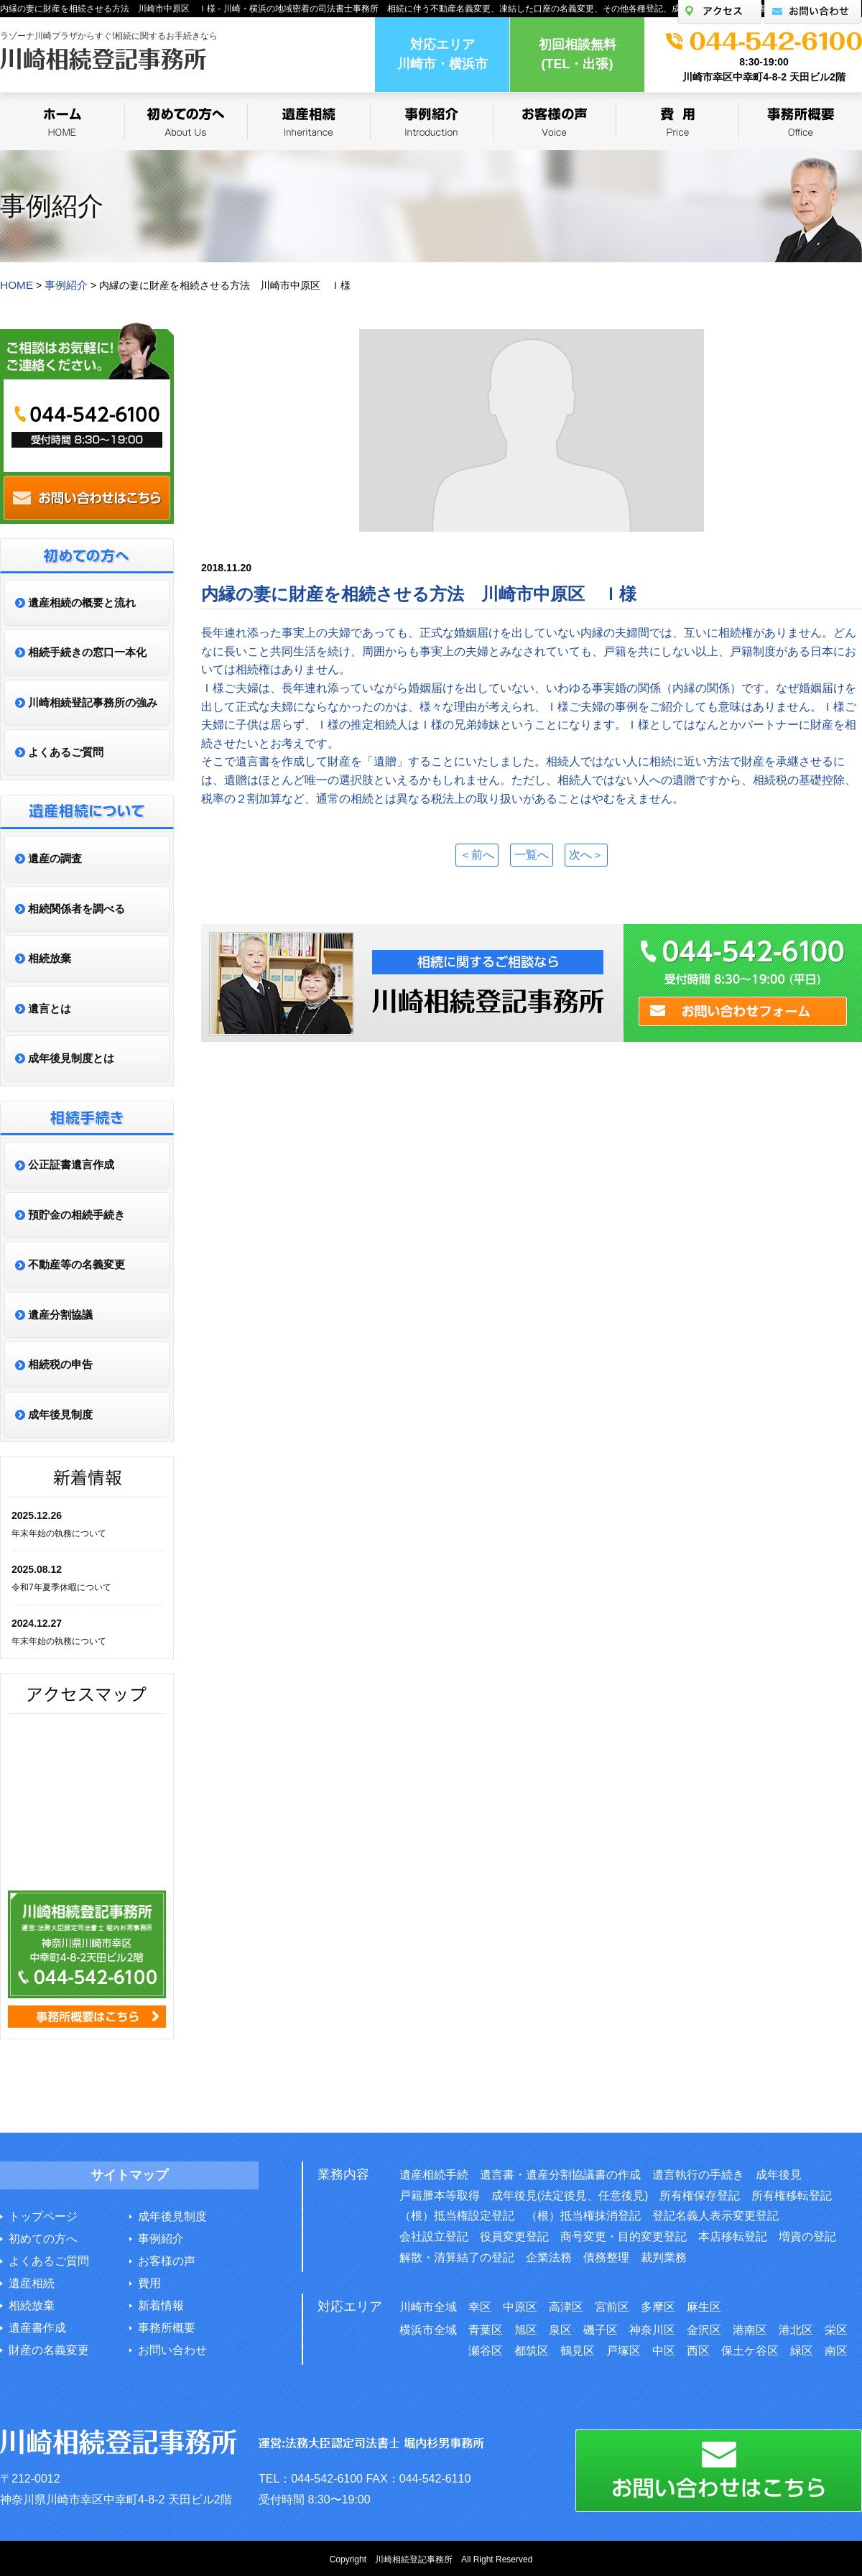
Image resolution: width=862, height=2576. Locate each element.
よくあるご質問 (49, 2259)
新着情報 (161, 2304)
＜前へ (471, 853)
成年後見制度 (172, 2215)
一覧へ (531, 853)
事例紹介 (161, 2237)
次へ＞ (592, 853)
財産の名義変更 (49, 2348)
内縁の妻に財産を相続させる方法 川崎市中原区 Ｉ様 (418, 592)
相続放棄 (32, 2304)
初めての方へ (43, 2237)
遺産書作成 (37, 2326)
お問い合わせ (172, 2348)
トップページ (43, 2215)
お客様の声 (166, 2259)
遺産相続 (32, 2282)
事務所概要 (166, 2326)
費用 (149, 2282)
